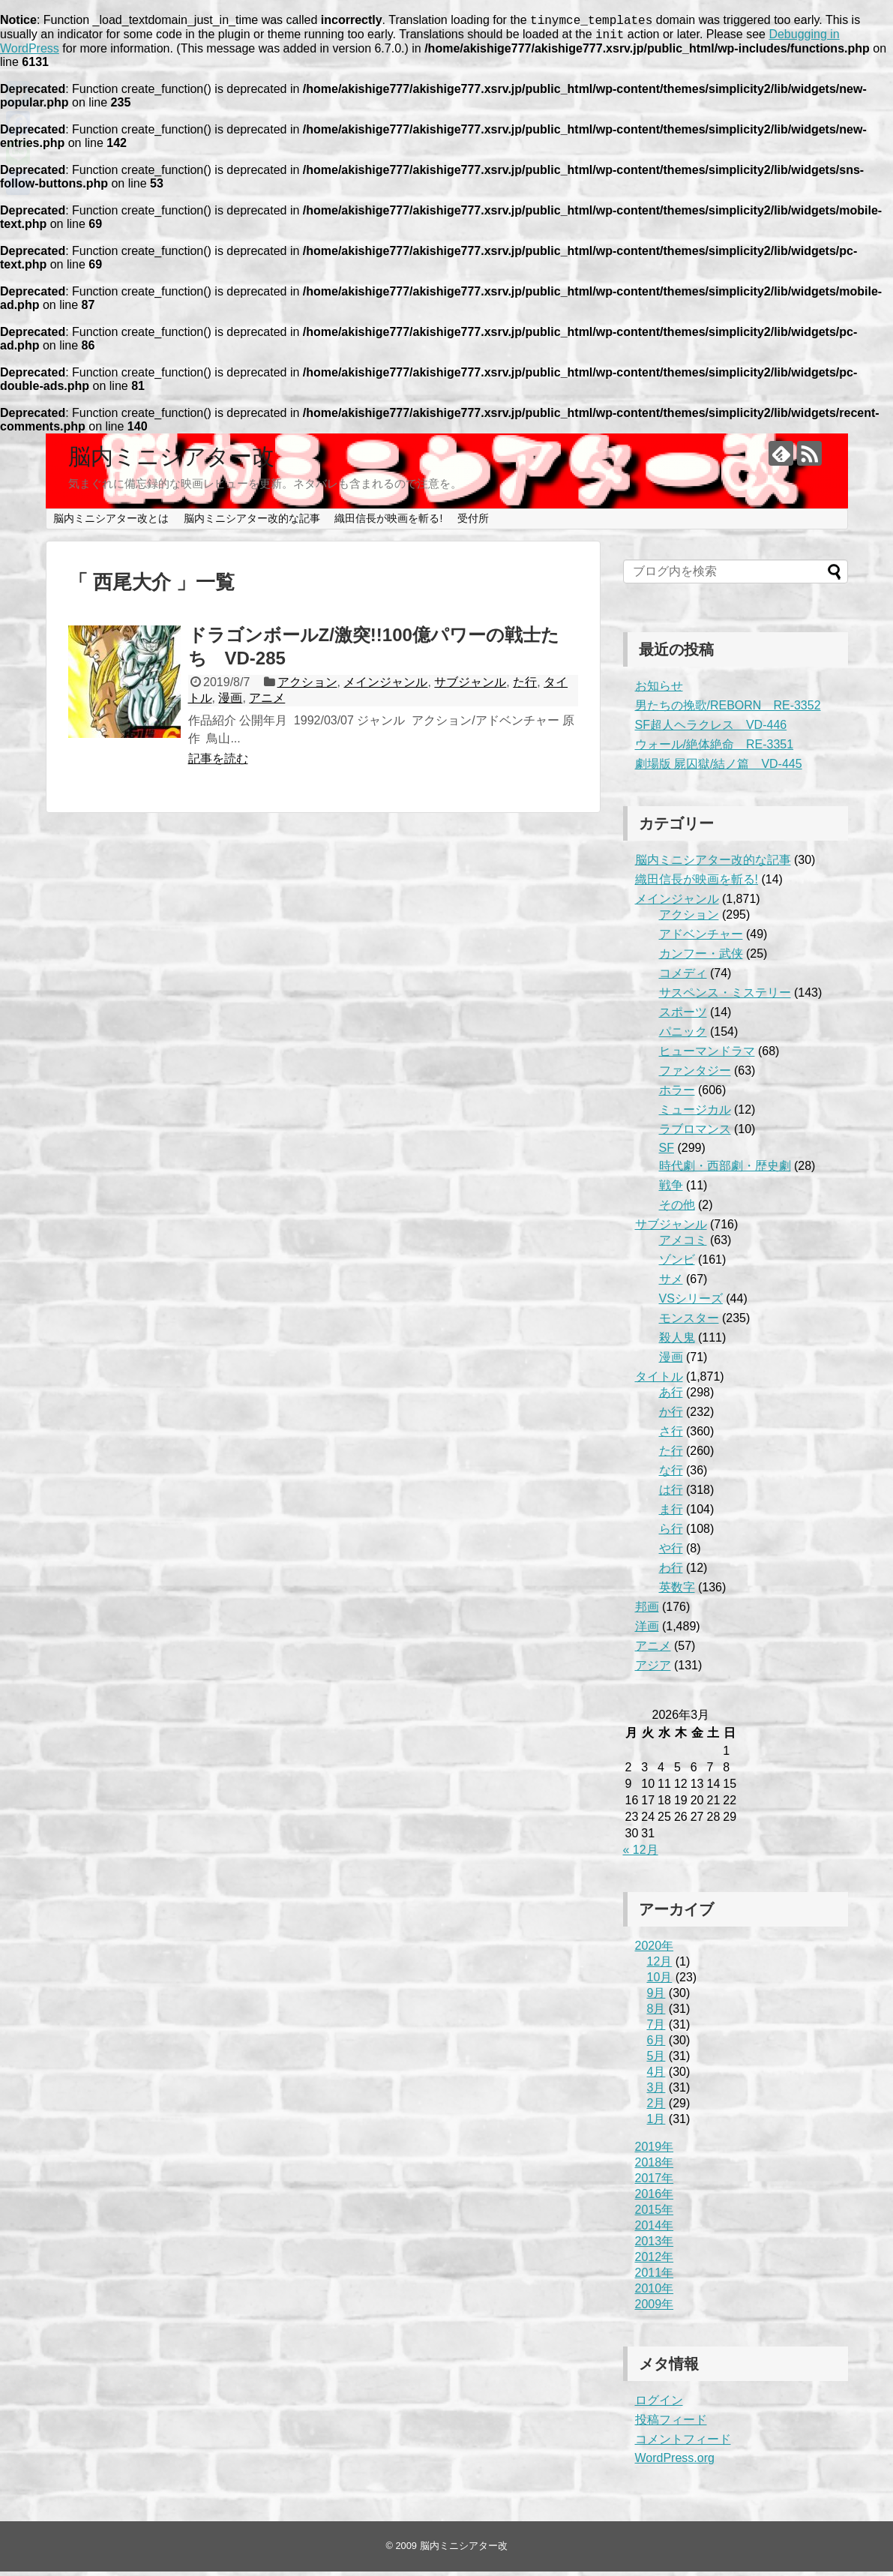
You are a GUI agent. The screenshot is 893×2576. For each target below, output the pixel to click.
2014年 (654, 2230)
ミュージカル (695, 1114)
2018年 (654, 2167)
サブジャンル (470, 686)
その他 (677, 1209)
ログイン (659, 2404)
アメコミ (683, 1244)
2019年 (654, 2151)
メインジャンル (385, 686)
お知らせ (659, 690)
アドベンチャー (701, 938)
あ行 (671, 1396)
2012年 (654, 2261)
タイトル (659, 1381)
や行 (671, 1552)
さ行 (671, 1435)
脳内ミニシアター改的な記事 (252, 523)
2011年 (654, 2277)
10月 (660, 1981)
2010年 (654, 2293)
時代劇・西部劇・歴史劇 (725, 1170)
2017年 (654, 2182)
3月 (656, 2092)
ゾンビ (677, 1264)
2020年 (654, 1950)
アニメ (267, 702)
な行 (671, 1474)
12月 (660, 1966)
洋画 (647, 1630)
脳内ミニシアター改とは (111, 523)
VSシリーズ (691, 1303)
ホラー (677, 1094)
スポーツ (683, 1016)
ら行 (671, 1533)
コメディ (683, 977)
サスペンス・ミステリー (725, 997)
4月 (656, 2076)
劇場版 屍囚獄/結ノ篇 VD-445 (718, 768)
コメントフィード (683, 2443)
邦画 (647, 1611)
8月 (656, 2013)
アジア (653, 1669)
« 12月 (640, 1854)
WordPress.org (675, 2462)
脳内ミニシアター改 (171, 460)
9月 (656, 1997)
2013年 (654, 2245)
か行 (671, 1416)
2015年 (654, 2214)
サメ (671, 1283)
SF (666, 1152)
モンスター (689, 1322)
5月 (656, 2060)
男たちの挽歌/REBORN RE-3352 (728, 709)
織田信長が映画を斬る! (388, 523)
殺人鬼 (677, 1342)
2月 (656, 2107)
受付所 (473, 523)
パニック (683, 1036)
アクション (307, 686)
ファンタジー (695, 1075)
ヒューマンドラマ (707, 1055)
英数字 (677, 1591)
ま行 (671, 1513)
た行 (525, 686)
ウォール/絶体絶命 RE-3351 (714, 748)
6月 (656, 2044)
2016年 (654, 2198)
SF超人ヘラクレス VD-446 (711, 729)
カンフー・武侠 (701, 958)
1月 (656, 2123)
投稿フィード (671, 2424)
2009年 (654, 2308)
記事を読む (218, 763)
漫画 (230, 702)
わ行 (671, 1572)
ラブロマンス (695, 1133)
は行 (671, 1494)
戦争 (671, 1189)
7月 (656, 2029)
